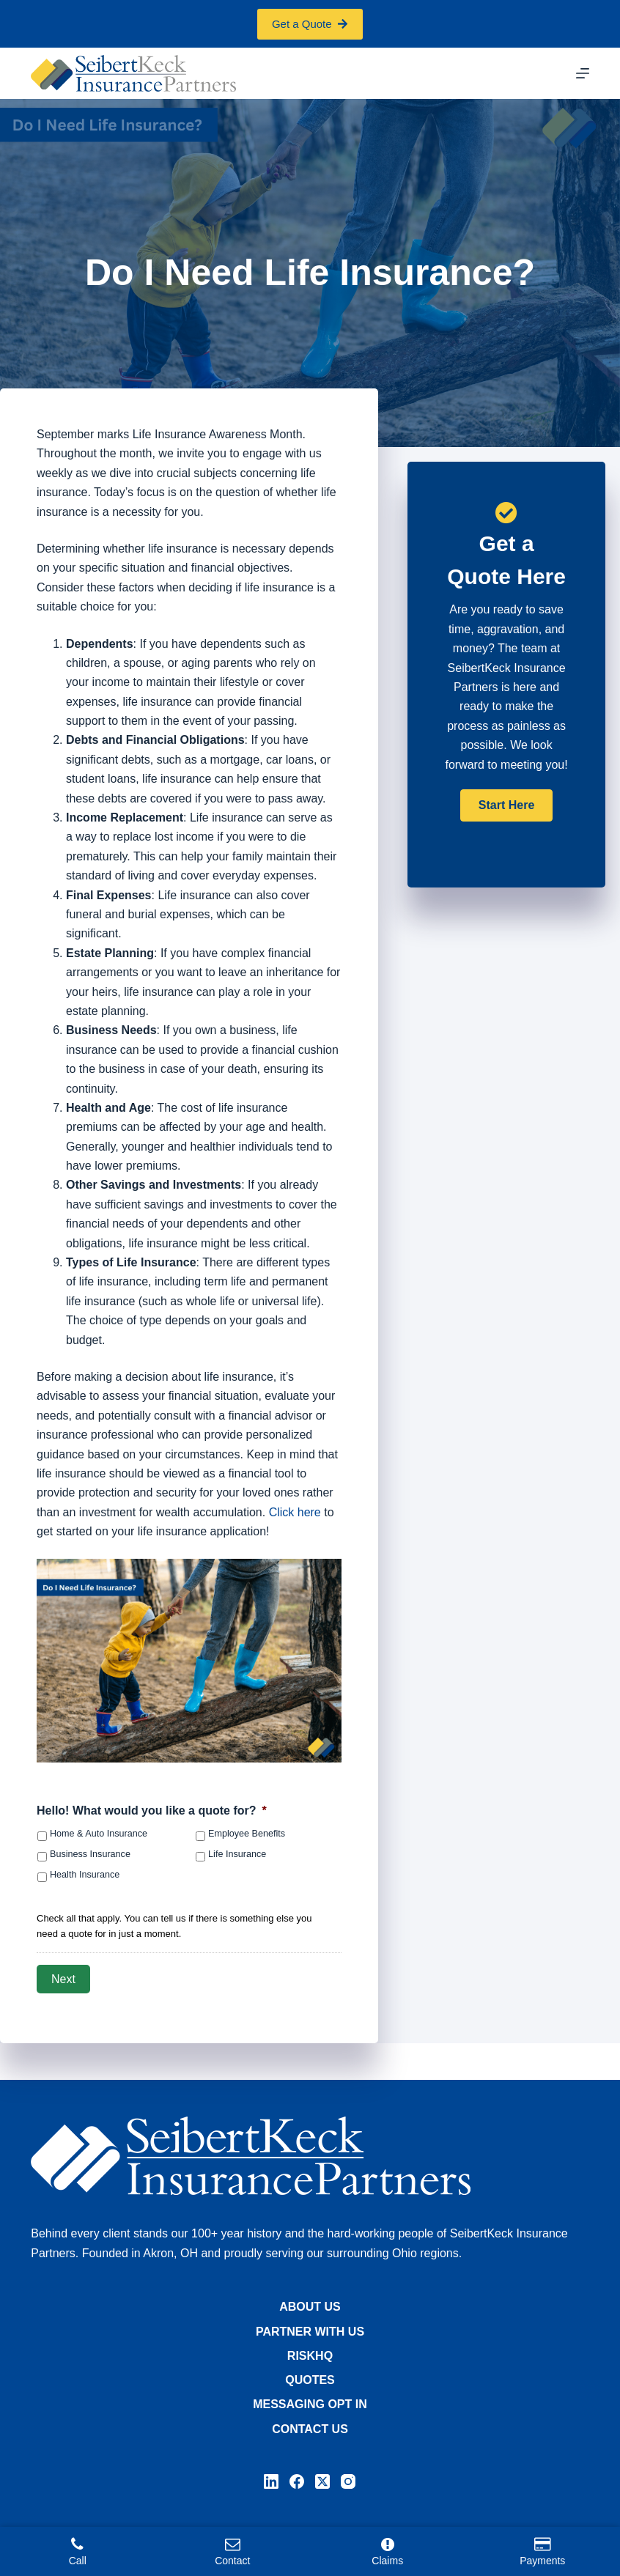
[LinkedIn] (271, 2481)
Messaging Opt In (310, 2404)
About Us (310, 2306)
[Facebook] (296, 2481)
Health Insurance (84, 1875)
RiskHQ (310, 2356)
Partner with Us (310, 2331)
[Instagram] (348, 2481)
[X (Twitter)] (322, 2481)
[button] (506, 805)
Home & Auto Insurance (98, 1833)
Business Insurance (90, 1854)
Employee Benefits (246, 1833)
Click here (295, 1512)
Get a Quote (310, 24)
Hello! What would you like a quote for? (152, 1810)
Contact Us (310, 2429)
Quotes (310, 2380)
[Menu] (582, 73)
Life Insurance (237, 1854)
